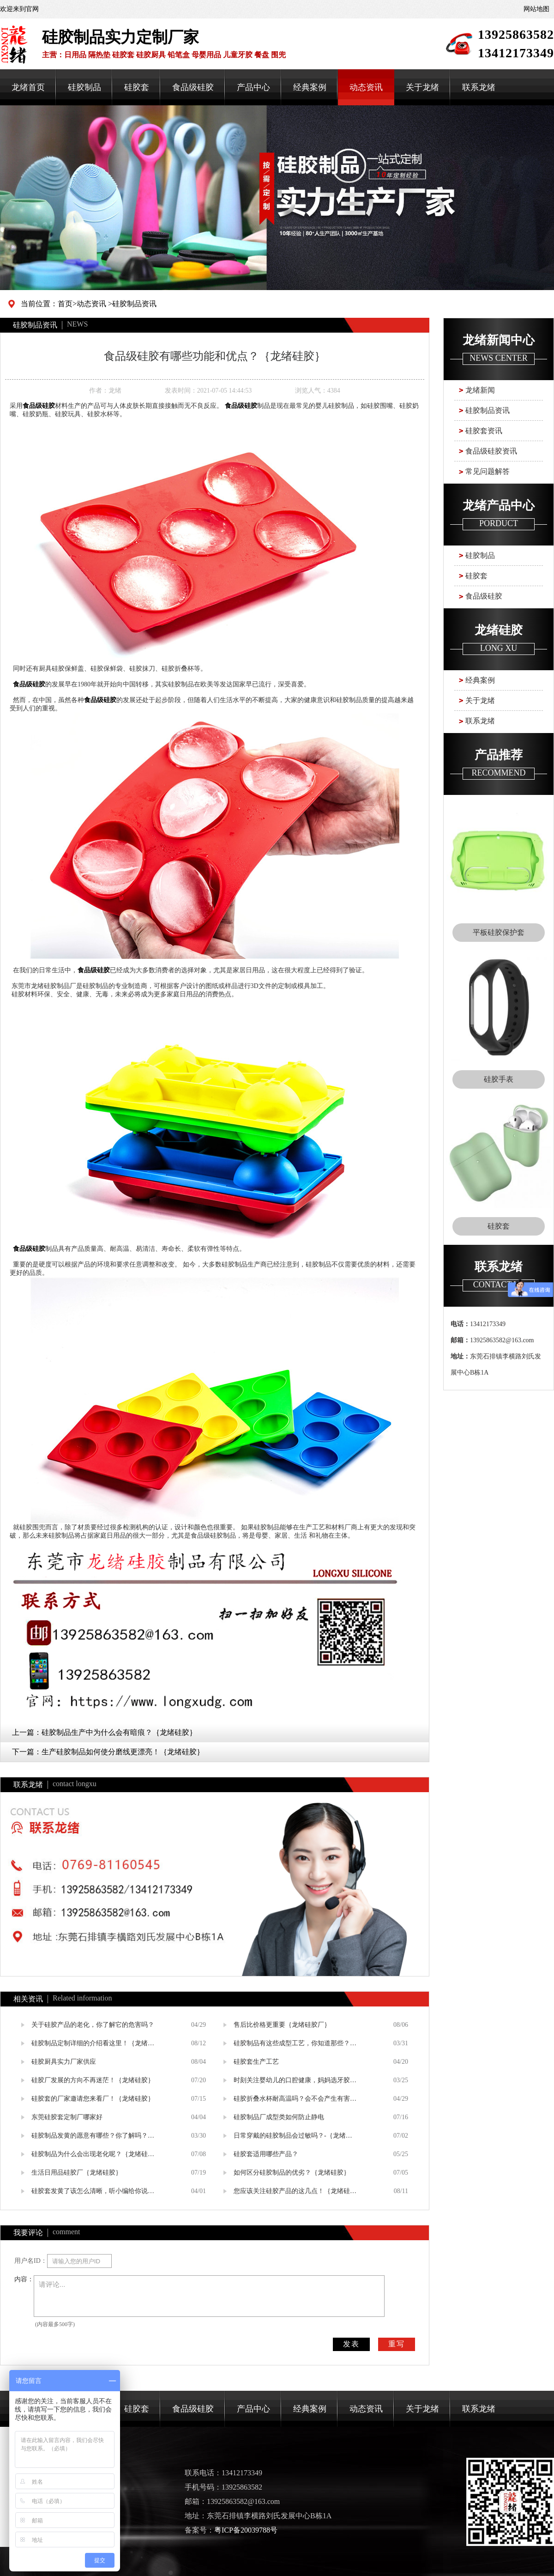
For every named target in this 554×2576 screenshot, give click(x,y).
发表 (351, 2344)
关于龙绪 (422, 87)
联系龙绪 (478, 87)
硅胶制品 (84, 87)
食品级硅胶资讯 (491, 451)
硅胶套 (136, 87)
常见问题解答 (487, 471)
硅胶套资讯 (483, 431)
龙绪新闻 (480, 390)
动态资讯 (366, 87)
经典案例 (309, 87)
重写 (396, 2344)
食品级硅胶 (193, 87)
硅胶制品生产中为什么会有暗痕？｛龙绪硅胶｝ (119, 1732)
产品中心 (253, 87)
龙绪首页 (28, 87)
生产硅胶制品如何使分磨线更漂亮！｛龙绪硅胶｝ (123, 1752)
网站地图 (536, 9)
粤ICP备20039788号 (245, 2530)
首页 (65, 304)
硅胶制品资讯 (134, 304)
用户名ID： (30, 2260)
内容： (24, 2279)
